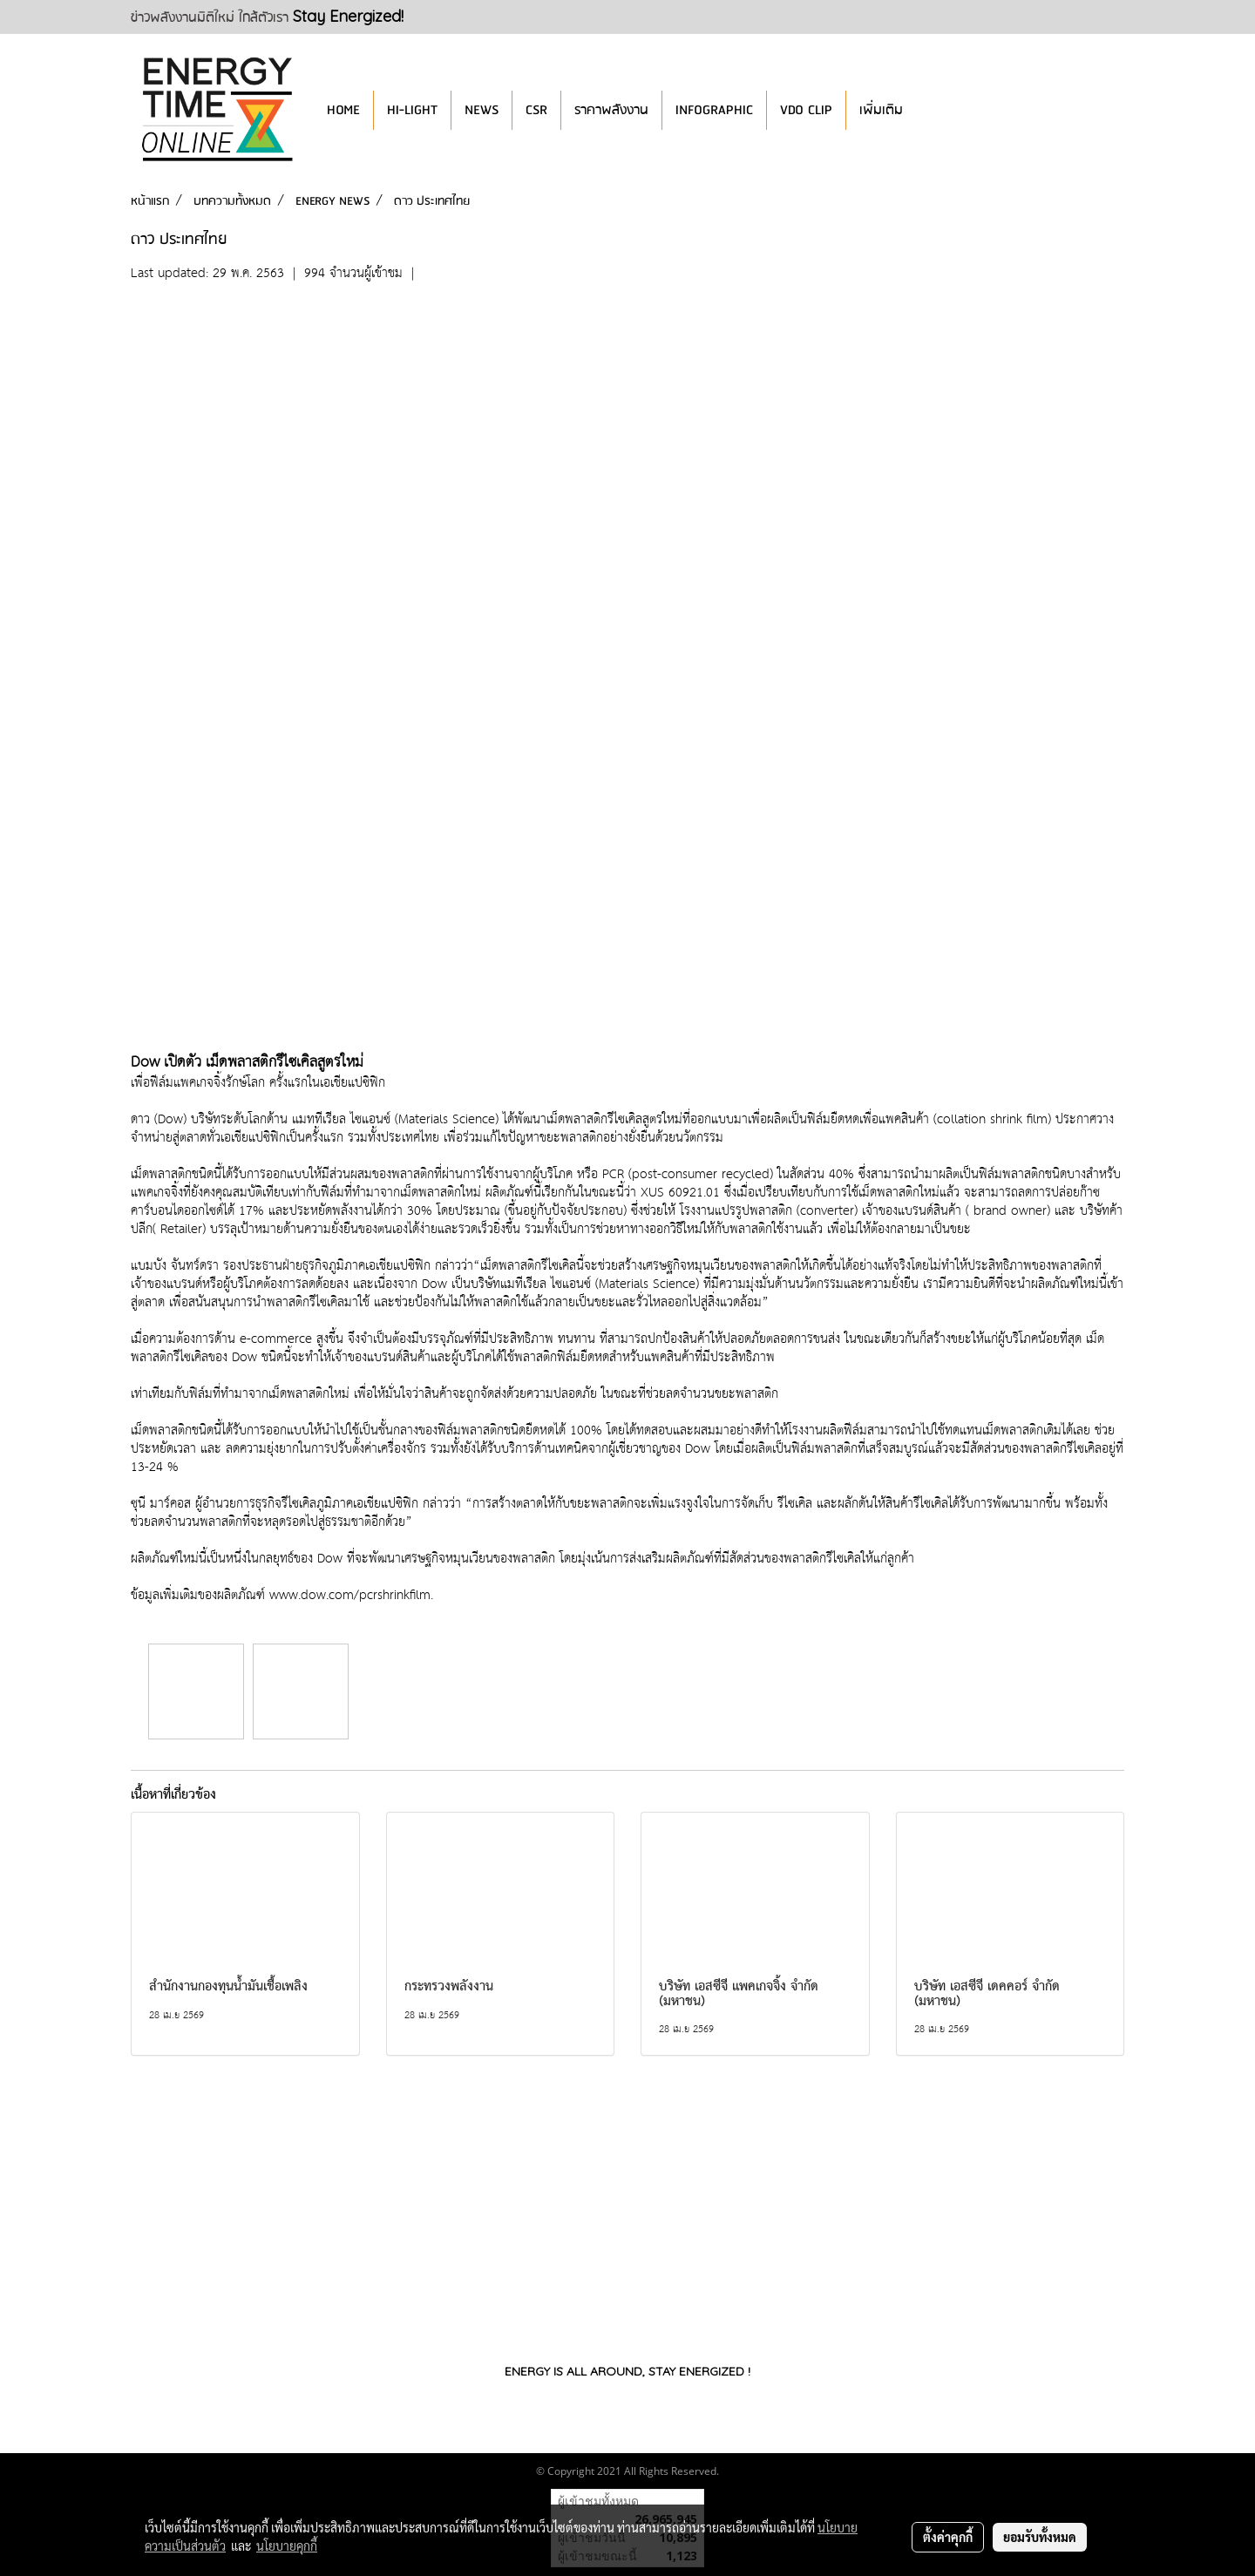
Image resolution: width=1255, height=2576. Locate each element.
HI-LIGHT (412, 110)
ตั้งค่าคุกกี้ (948, 2537)
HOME (343, 110)
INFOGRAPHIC (714, 110)
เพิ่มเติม (881, 110)
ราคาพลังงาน (611, 110)
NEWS (482, 110)
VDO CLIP (806, 110)
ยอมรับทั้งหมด (1039, 2537)
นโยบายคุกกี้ (286, 2545)
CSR (536, 110)
